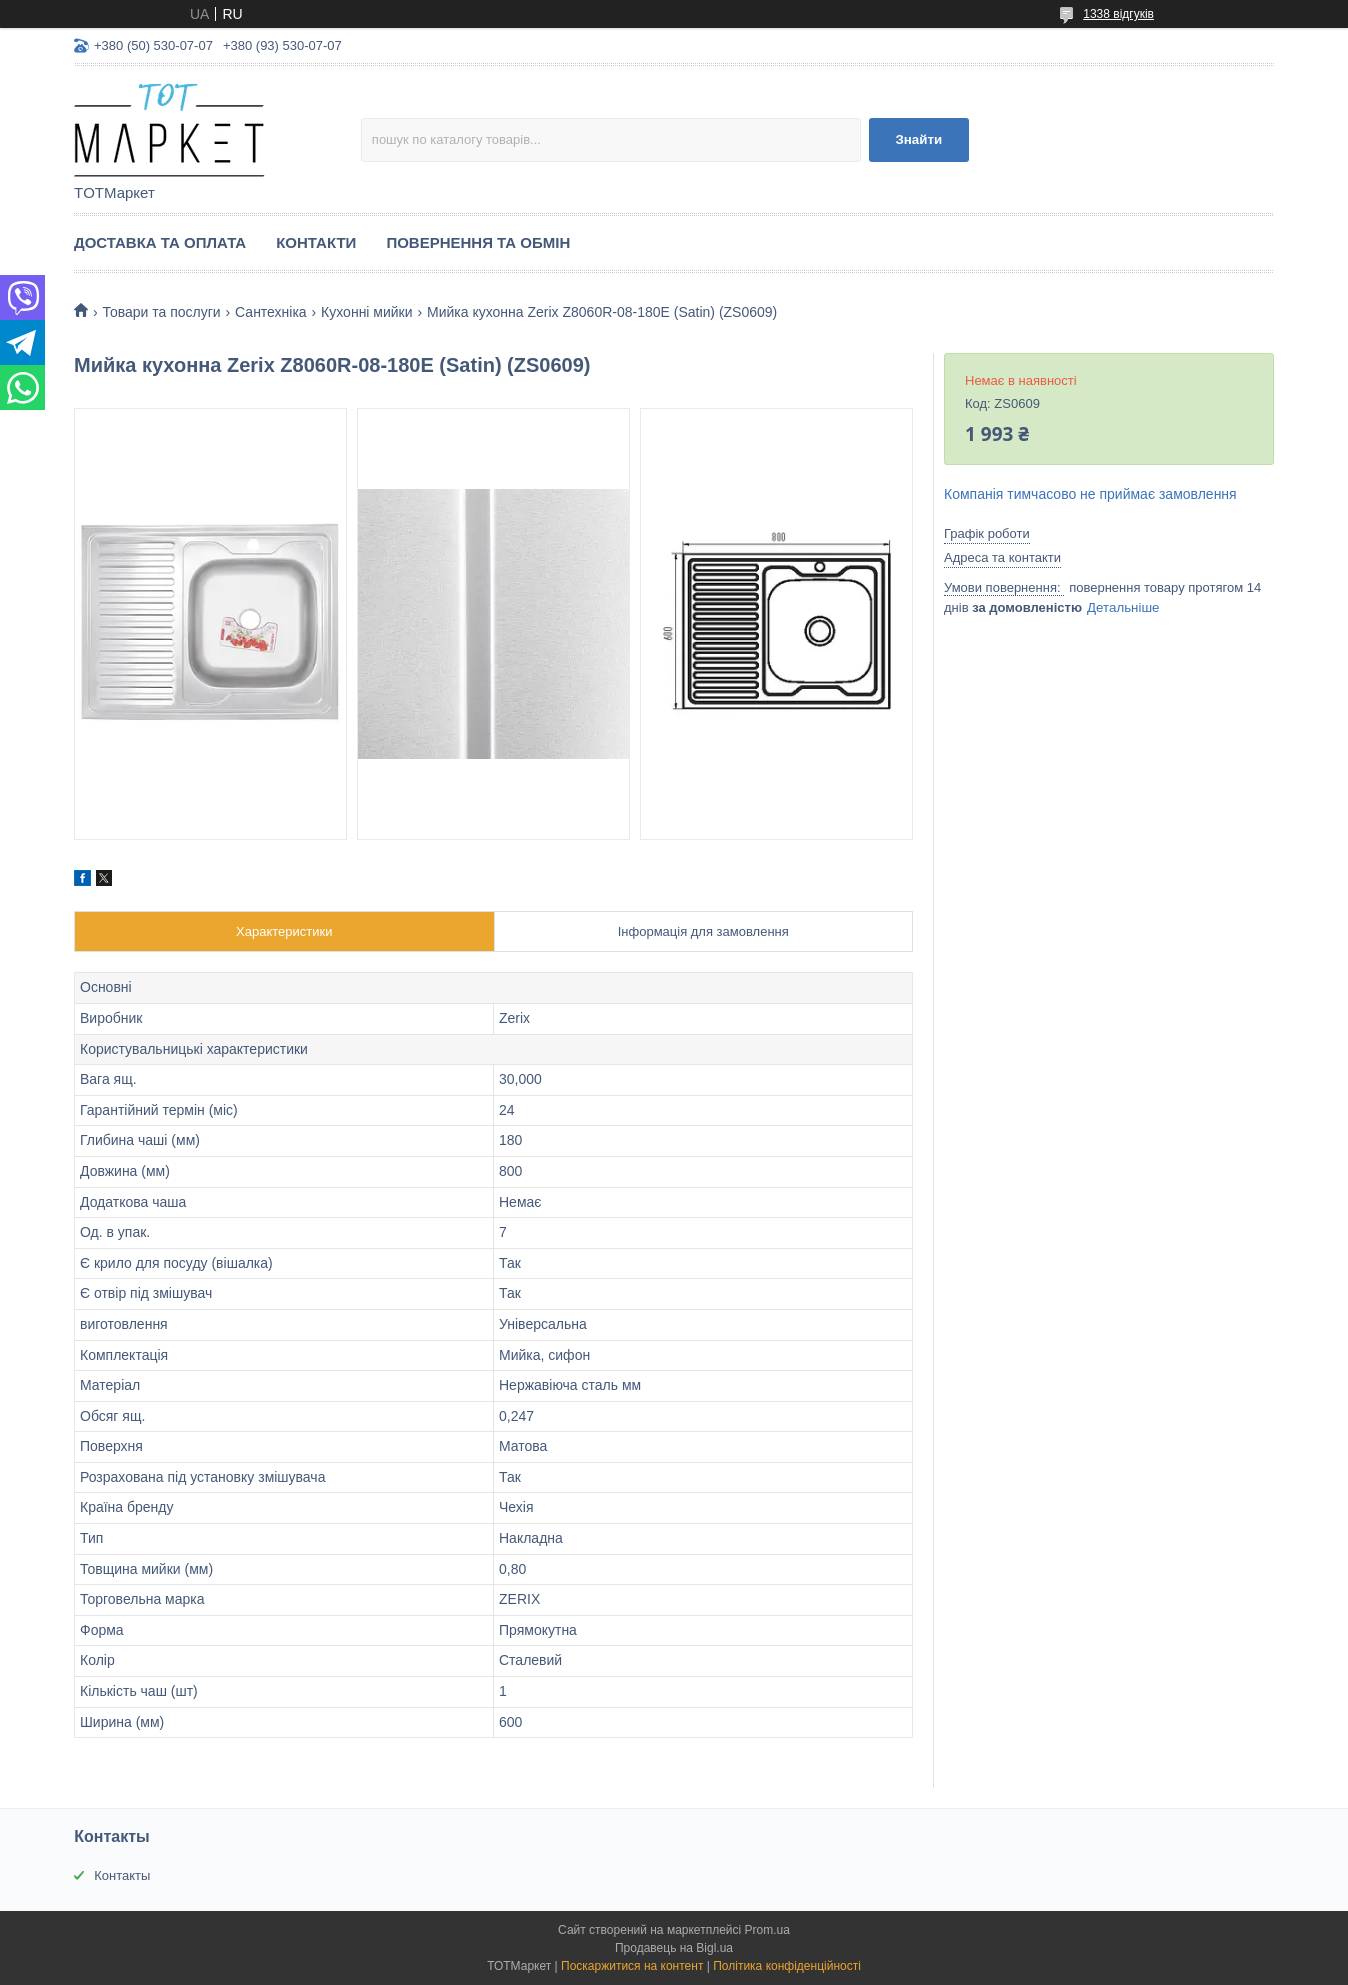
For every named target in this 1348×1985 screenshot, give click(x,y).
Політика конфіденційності (787, 1966)
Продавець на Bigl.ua (674, 1948)
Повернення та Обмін (478, 242)
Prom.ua (767, 1930)
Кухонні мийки (366, 312)
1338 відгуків (1118, 14)
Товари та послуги (161, 312)
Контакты (122, 1875)
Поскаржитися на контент (632, 1966)
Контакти (316, 242)
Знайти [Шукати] (918, 139)
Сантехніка (271, 312)
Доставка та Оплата (160, 242)
